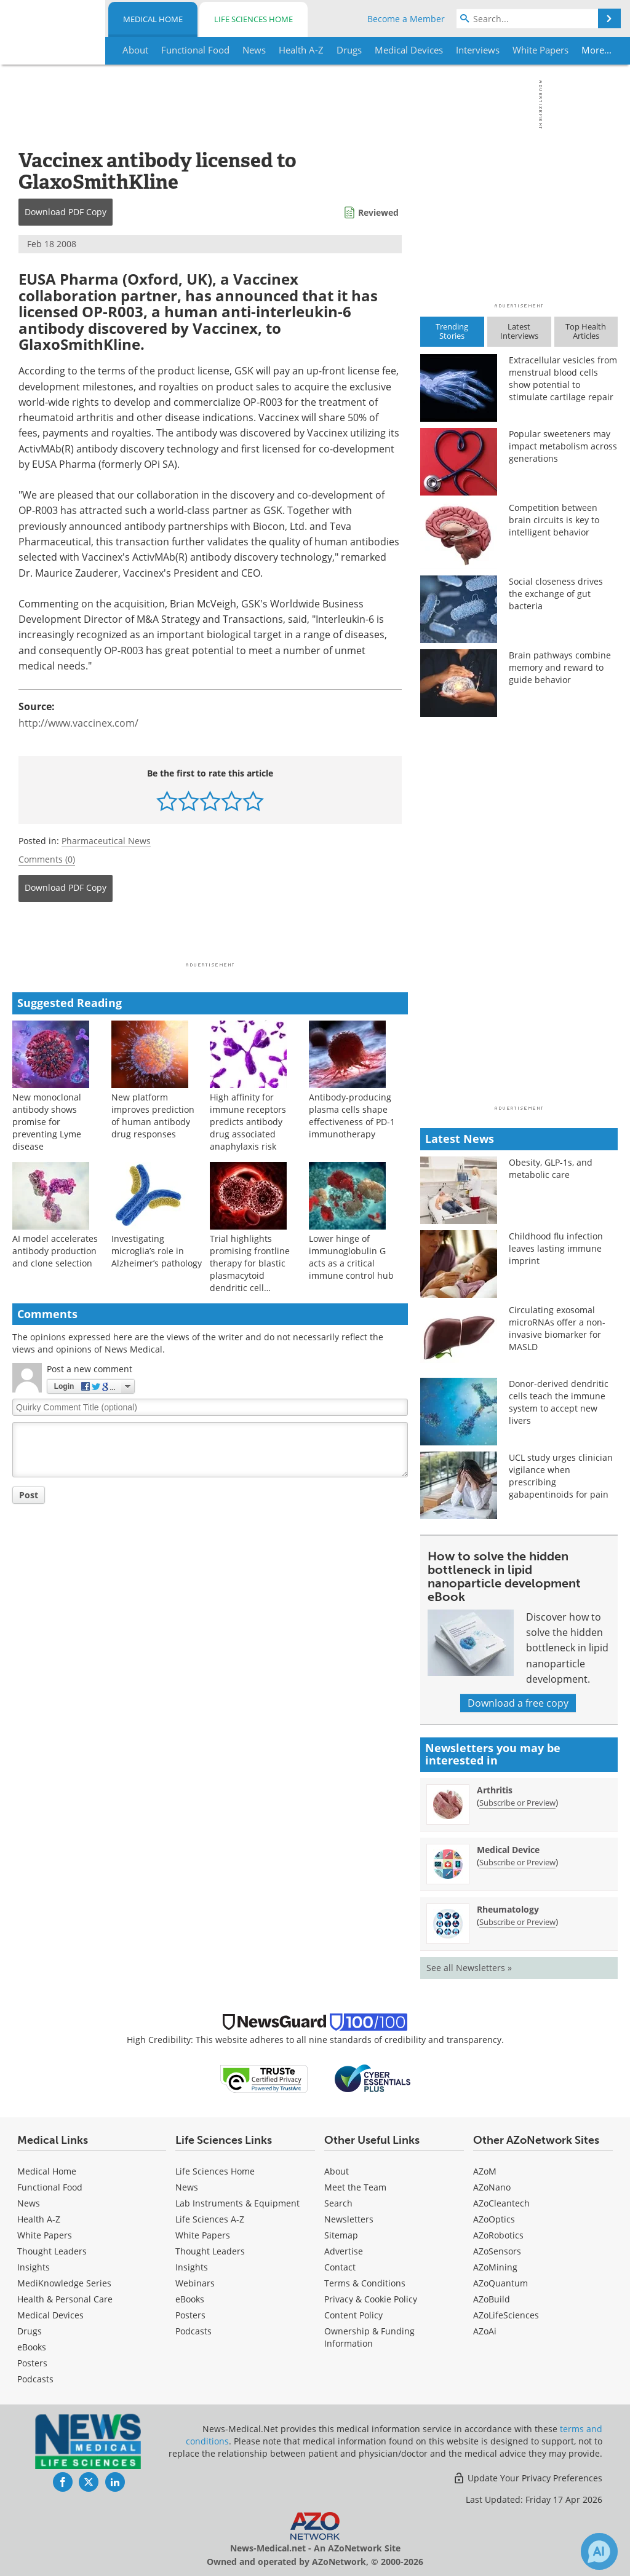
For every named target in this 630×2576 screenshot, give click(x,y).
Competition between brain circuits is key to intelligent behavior (554, 520)
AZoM (484, 2171)
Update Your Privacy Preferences (527, 2478)
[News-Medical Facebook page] (63, 2482)
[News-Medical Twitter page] (88, 2482)
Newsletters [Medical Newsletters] (348, 2219)
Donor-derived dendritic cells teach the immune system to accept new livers (558, 1402)
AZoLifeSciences (506, 2315)
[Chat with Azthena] (599, 2551)
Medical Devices (50, 2315)
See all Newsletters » (469, 1967)
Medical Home (153, 19)
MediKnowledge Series (64, 2283)
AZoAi (484, 2331)
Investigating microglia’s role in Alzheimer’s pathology (156, 1251)
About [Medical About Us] (336, 2171)
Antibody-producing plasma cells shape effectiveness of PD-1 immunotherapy (352, 1115)
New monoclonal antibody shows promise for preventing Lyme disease (46, 1121)
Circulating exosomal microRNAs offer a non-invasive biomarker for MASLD (557, 1328)
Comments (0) (46, 859)
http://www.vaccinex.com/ (78, 723)
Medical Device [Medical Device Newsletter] (508, 1849)
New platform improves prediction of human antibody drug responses (152, 1115)
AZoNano (492, 2187)
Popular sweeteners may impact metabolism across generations (563, 446)
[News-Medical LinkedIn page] (115, 2482)
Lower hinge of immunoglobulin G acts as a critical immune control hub (351, 1257)
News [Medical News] (28, 2203)
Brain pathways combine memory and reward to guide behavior (560, 667)
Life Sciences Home (253, 19)
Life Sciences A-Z (209, 2219)
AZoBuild (491, 2299)
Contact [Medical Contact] (340, 2267)
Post (28, 1495)
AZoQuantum (500, 2283)
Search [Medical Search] (338, 2203)
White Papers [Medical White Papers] (44, 2235)
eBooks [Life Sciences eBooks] (189, 2299)
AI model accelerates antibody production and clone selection (55, 1251)
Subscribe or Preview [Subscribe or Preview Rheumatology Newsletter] (517, 1921)
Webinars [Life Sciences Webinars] (195, 2283)
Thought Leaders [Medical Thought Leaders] (52, 2251)
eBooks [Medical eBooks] (31, 2347)
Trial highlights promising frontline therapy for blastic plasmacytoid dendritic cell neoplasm (250, 1269)
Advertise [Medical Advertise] (343, 2251)
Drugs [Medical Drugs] (29, 2331)
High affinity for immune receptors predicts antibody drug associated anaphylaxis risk (248, 1121)
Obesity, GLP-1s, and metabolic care (550, 1168)
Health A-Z (38, 2219)
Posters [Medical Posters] (32, 2363)
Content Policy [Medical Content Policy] (353, 2315)
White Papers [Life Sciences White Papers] (202, 2235)
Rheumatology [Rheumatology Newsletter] (508, 1909)
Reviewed (378, 212)
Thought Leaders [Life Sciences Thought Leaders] (210, 2251)
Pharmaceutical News (106, 841)
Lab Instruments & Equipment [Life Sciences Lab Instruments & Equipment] (237, 2203)
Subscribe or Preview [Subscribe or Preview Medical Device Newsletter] (517, 1862)
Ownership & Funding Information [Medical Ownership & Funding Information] (369, 2337)
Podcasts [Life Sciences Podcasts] (193, 2331)
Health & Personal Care (65, 2299)
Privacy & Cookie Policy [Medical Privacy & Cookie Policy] (370, 2299)
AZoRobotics (498, 2235)
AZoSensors (497, 2251)
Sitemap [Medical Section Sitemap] (341, 2235)
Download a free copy (518, 1703)
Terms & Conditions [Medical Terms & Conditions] (364, 2283)
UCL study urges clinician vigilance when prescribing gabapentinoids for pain (561, 1476)
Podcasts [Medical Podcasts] (35, 2379)
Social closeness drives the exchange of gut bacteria (556, 593)
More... (594, 50)
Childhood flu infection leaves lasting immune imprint (556, 1248)
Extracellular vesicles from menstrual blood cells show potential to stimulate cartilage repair (563, 378)
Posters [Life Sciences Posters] (190, 2315)
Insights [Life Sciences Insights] (191, 2267)
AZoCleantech (501, 2203)
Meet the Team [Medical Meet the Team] (355, 2187)
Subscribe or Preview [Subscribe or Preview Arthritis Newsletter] (517, 1802)
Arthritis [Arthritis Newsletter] (494, 1790)
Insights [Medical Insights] (33, 2267)
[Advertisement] (210, 935)
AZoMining (495, 2267)
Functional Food (49, 2187)
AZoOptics (494, 2219)
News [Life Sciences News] (186, 2187)
